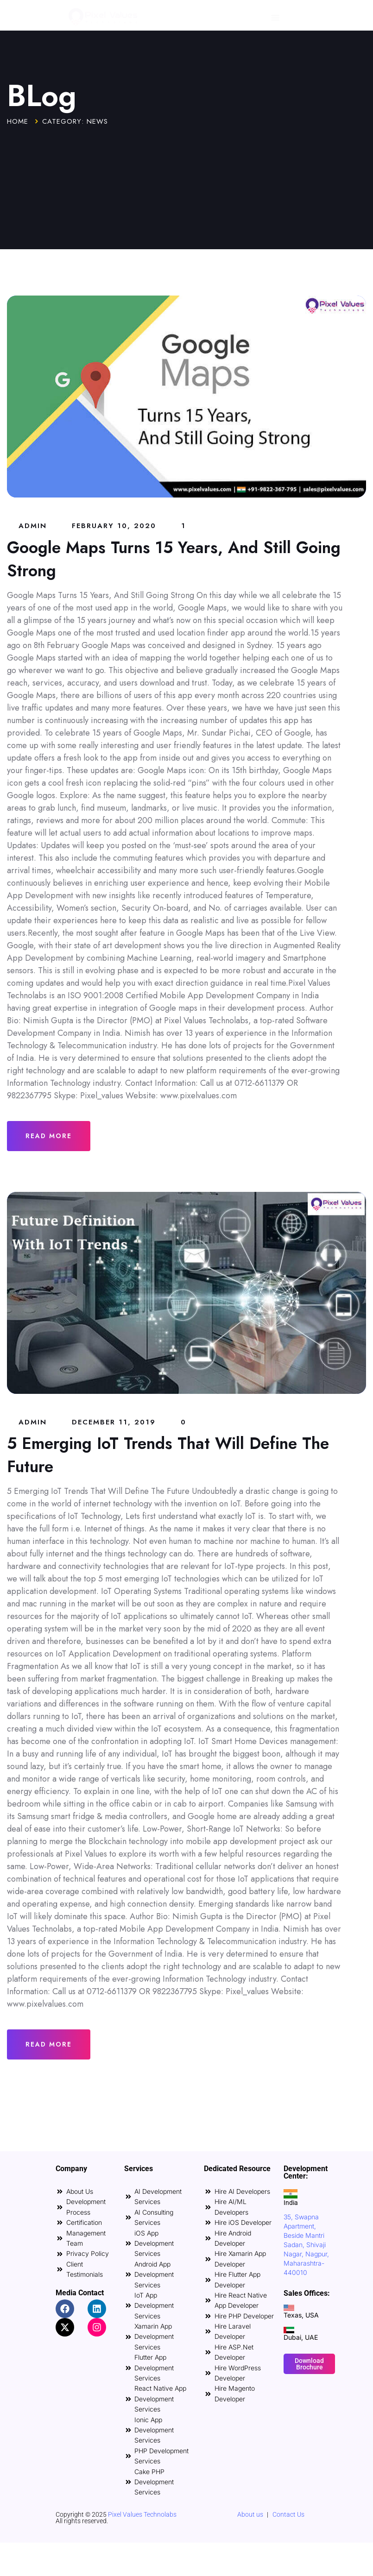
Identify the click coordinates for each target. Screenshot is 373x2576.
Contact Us (288, 2514)
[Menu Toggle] (275, 17)
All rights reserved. (82, 2521)
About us (250, 2514)
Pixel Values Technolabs (142, 2514)
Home (17, 121)
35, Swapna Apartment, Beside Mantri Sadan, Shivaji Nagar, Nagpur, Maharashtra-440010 (306, 2244)
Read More (48, 1135)
